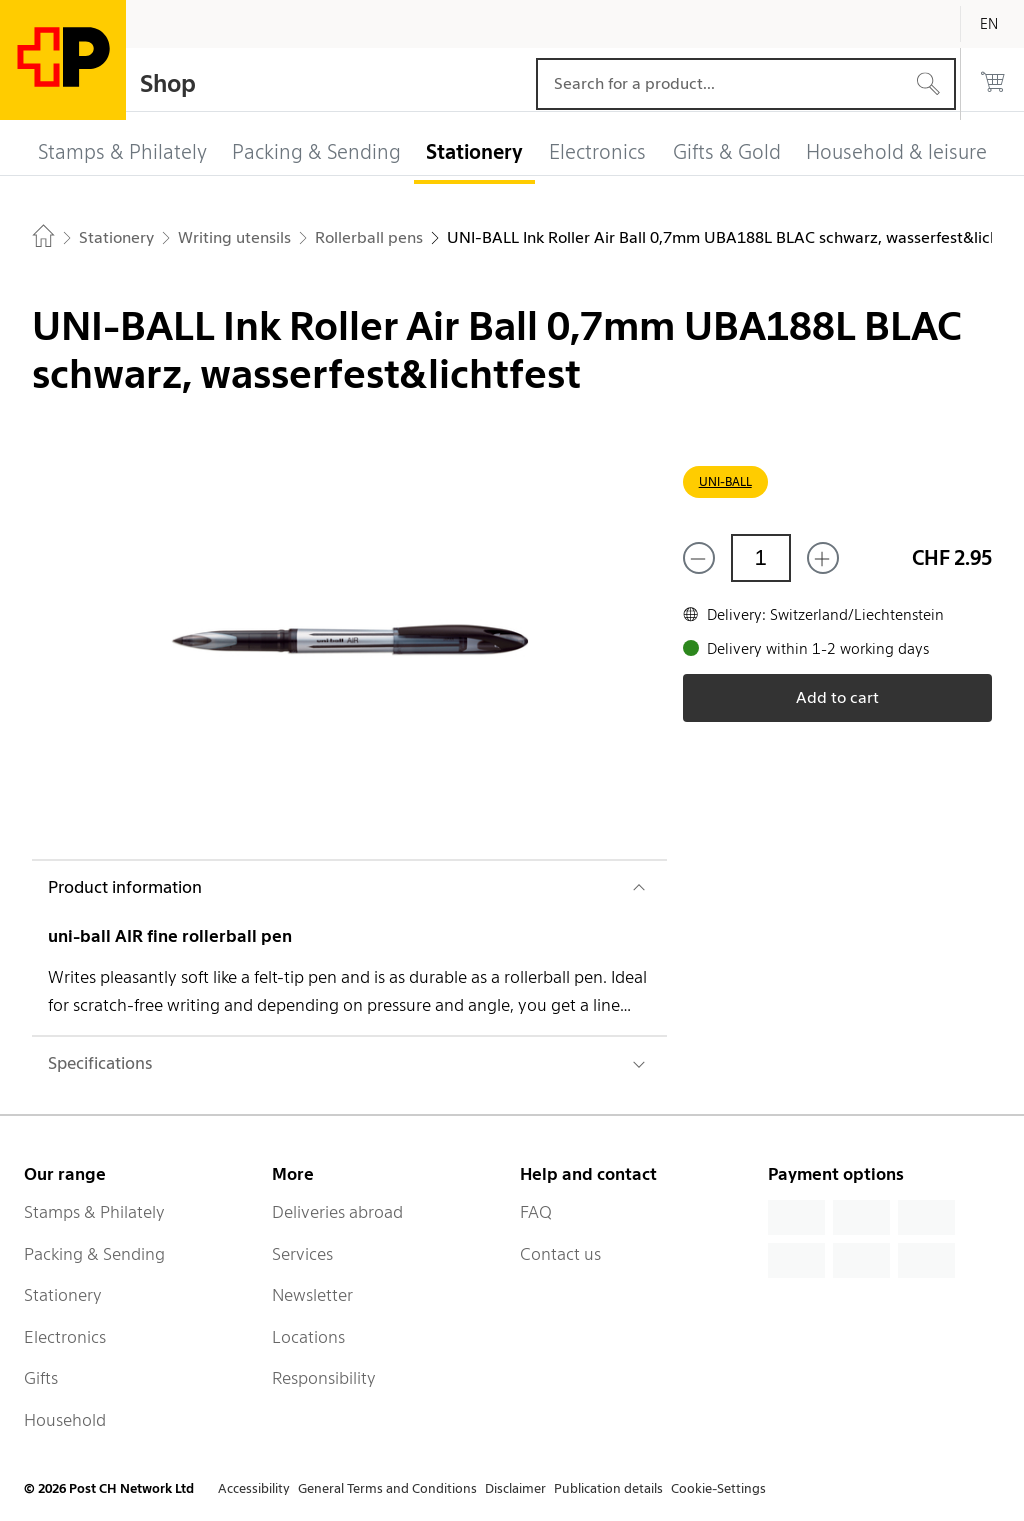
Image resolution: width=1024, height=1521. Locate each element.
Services (302, 1254)
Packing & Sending (94, 1254)
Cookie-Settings (718, 1488)
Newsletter (312, 1295)
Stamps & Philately (94, 1212)
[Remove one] (699, 558)
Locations (308, 1337)
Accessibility (254, 1488)
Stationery (63, 1295)
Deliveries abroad (337, 1212)
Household (65, 1420)
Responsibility (324, 1378)
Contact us (560, 1254)
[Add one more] (823, 558)
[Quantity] (761, 558)
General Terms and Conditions (387, 1488)
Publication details (608, 1488)
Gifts (41, 1378)
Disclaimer (515, 1488)
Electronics (65, 1337)
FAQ (536, 1212)
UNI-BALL (725, 481)
